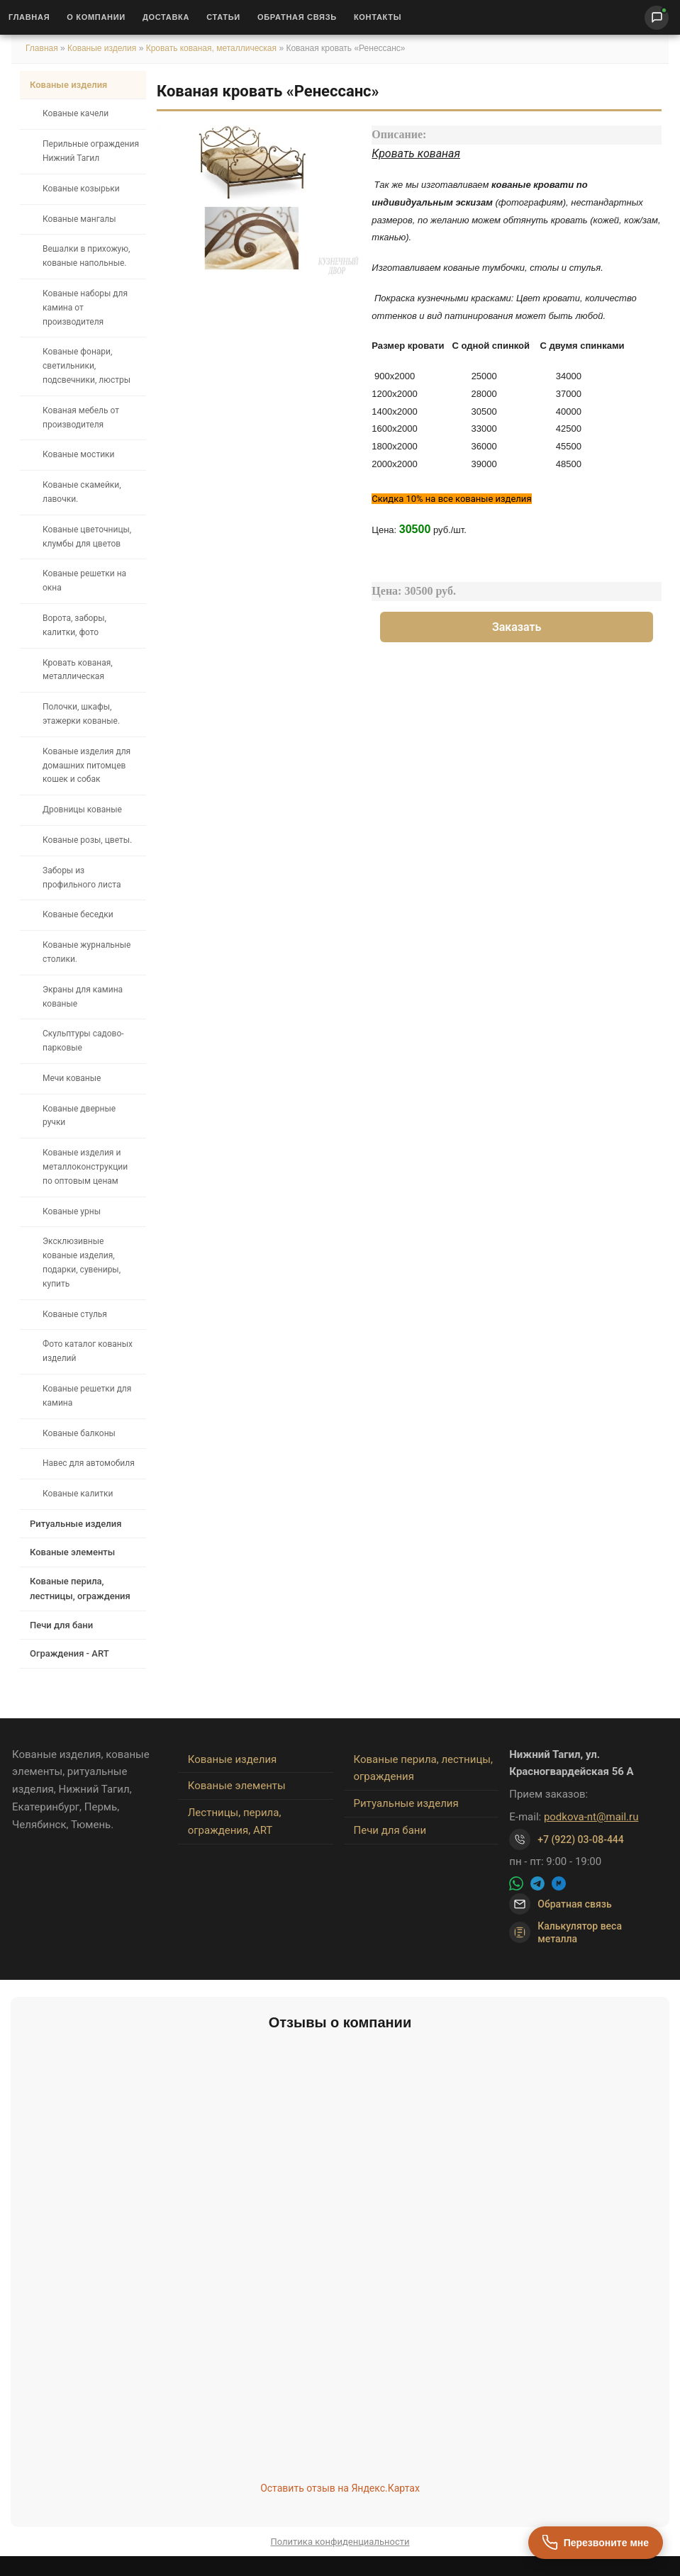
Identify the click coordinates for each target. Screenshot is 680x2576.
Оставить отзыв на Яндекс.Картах (340, 2488)
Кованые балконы (79, 1433)
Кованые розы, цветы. (87, 840)
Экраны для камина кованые (83, 997)
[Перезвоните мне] (595, 2542)
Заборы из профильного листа (82, 878)
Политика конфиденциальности (340, 2541)
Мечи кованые (72, 1078)
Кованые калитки (78, 1494)
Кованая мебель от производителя (81, 417)
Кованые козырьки (81, 189)
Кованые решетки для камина (87, 1396)
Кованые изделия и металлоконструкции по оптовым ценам (85, 1167)
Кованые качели (75, 113)
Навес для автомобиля (89, 1463)
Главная (29, 17)
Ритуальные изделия (75, 1523)
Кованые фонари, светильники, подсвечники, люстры (86, 366)
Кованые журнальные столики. (86, 952)
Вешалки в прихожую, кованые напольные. (86, 256)
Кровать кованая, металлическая (212, 48)
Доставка (166, 17)
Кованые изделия (103, 48)
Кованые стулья (75, 1314)
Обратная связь (297, 17)
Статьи (223, 17)
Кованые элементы (72, 1552)
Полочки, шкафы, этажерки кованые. (81, 714)
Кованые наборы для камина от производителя (85, 308)
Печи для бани (61, 1625)
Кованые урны (72, 1211)
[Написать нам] (657, 18)
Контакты (377, 17)
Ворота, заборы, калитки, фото (74, 625)
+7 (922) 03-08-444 (580, 1839)
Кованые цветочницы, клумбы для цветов (87, 537)
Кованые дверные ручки (79, 1116)
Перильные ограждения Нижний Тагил (91, 151)
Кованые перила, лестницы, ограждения (80, 1588)
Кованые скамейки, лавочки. (82, 492)
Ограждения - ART (69, 1653)
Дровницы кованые (82, 809)
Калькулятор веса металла (565, 1932)
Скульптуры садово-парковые (83, 1041)
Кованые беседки (78, 914)
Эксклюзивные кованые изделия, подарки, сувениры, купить (82, 1262)
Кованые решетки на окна (84, 581)
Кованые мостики (79, 454)
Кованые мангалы (79, 219)
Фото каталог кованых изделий (88, 1351)
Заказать (517, 627)
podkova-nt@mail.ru (591, 1816)
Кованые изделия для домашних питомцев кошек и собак (86, 765)
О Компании (96, 17)
